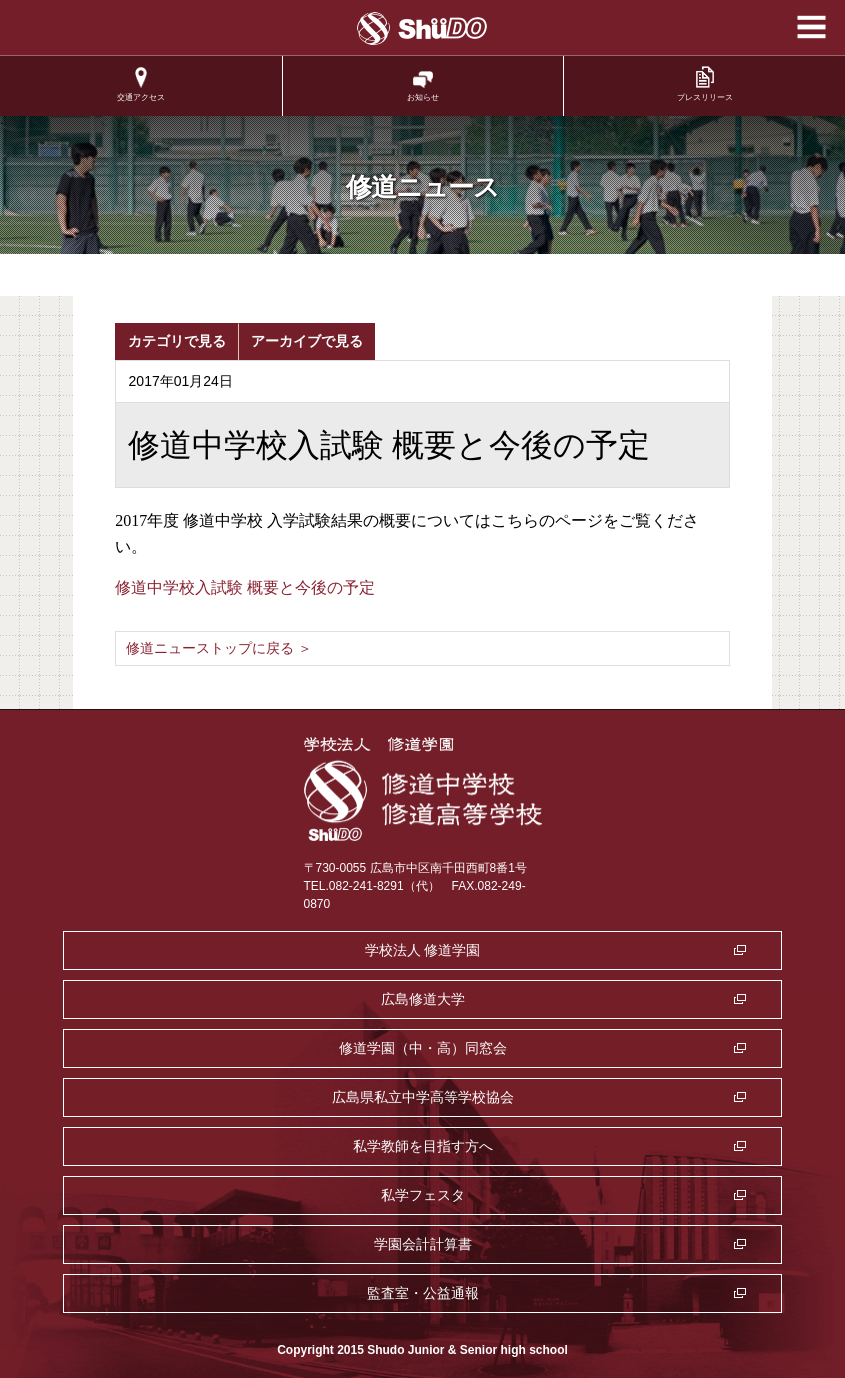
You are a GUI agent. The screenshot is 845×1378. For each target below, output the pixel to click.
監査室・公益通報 (423, 1293)
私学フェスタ (423, 1195)
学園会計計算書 (423, 1244)
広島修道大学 (423, 999)
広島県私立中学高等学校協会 (423, 1097)
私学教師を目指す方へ (423, 1146)
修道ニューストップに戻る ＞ (219, 648)
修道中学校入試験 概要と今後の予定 (245, 587)
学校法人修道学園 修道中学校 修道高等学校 (422, 28)
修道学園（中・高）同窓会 (423, 1048)
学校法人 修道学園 (423, 950)
